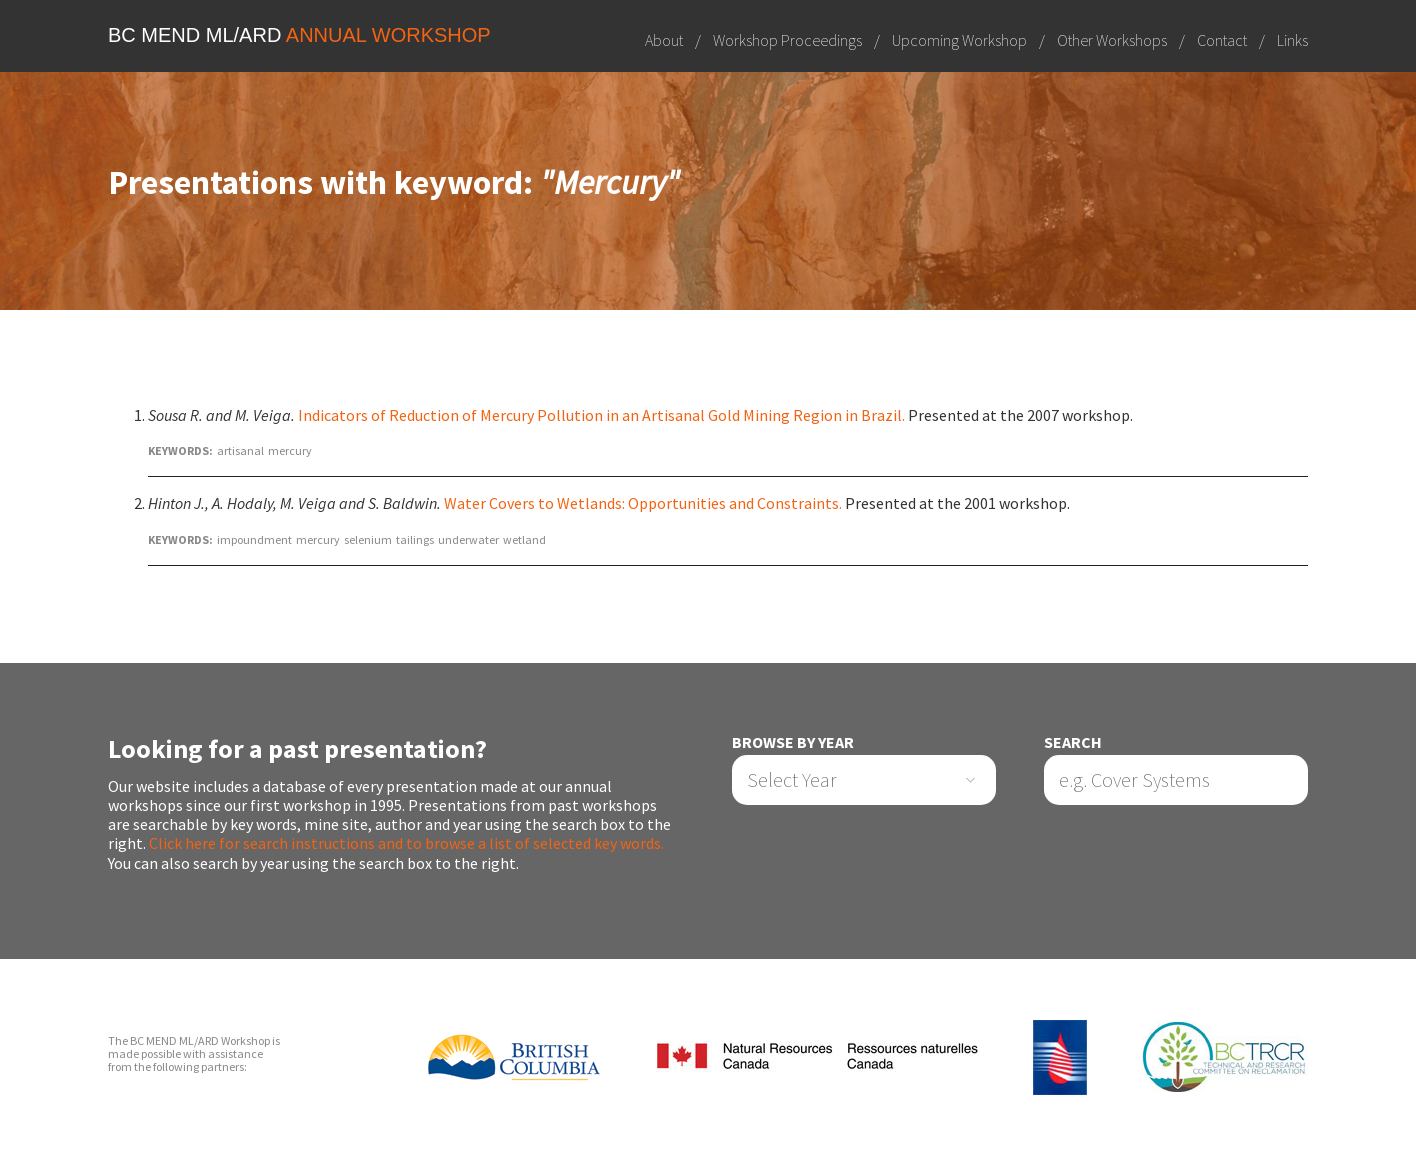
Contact (1222, 40)
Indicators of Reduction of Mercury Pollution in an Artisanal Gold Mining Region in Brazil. (601, 415)
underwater (468, 539)
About (664, 40)
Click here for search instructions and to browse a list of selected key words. (406, 843)
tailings (415, 539)
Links (1292, 40)
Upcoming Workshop (959, 40)
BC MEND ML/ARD (299, 35)
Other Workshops (1112, 40)
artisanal (240, 450)
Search (1073, 742)
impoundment (254, 539)
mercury (290, 450)
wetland (524, 539)
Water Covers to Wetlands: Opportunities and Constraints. (643, 503)
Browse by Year (793, 742)
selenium (368, 539)
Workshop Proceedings (787, 40)
